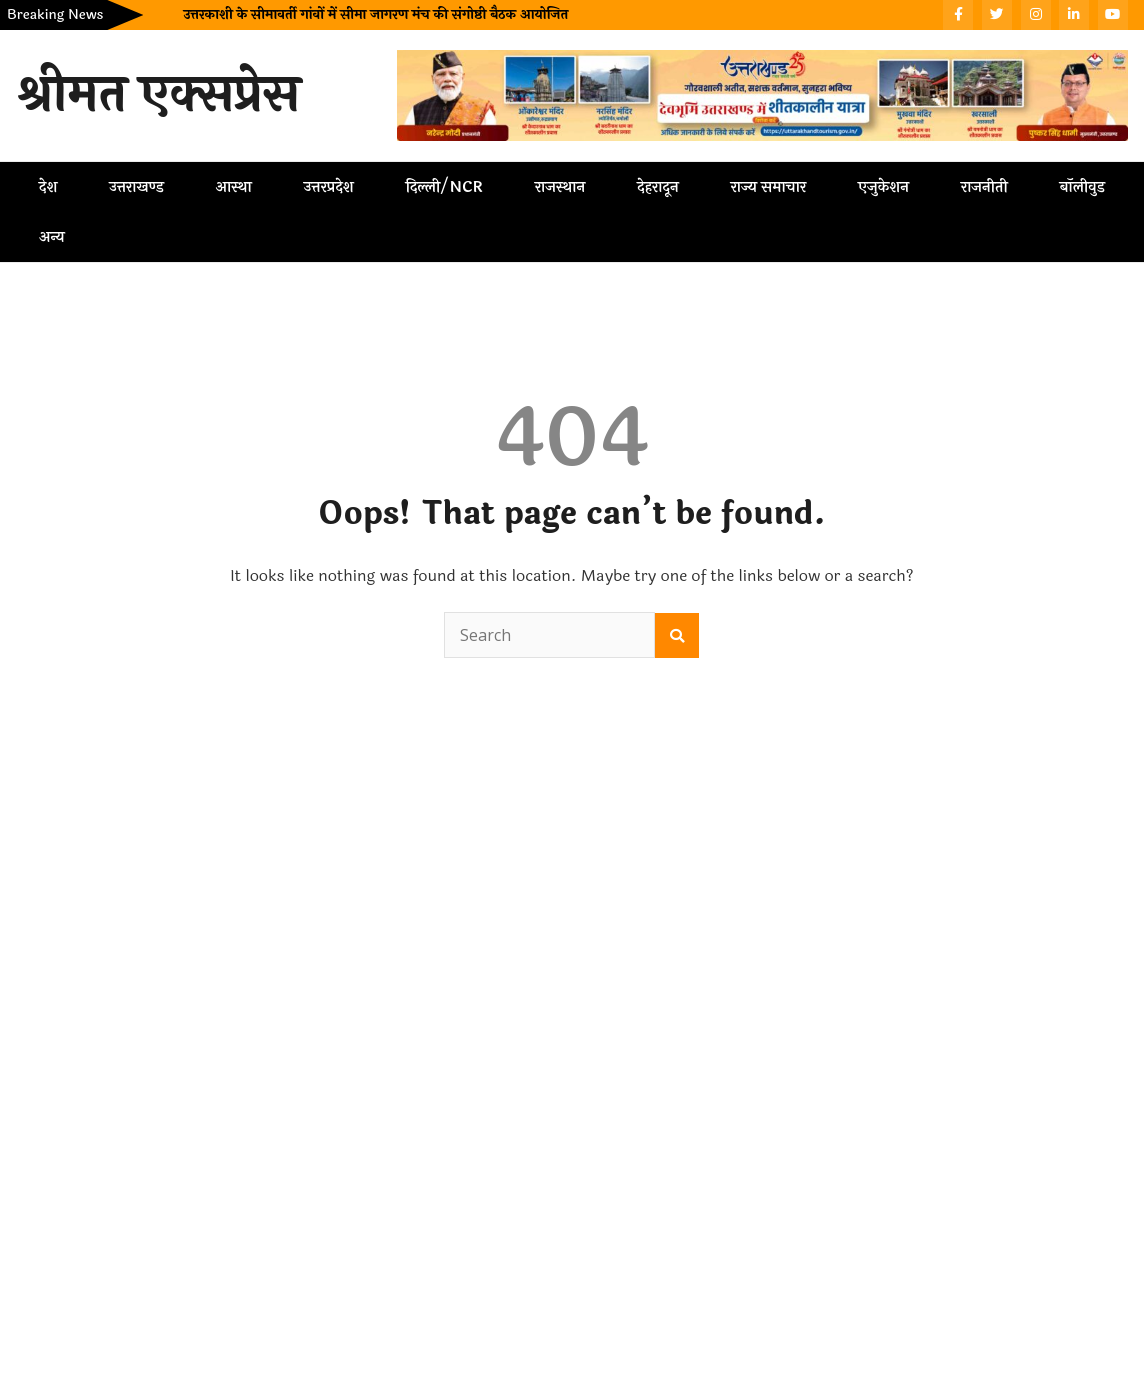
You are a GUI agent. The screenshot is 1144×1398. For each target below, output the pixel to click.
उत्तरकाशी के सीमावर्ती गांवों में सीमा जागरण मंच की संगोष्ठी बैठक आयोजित (375, 14)
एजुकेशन (883, 187)
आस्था (234, 187)
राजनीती (984, 187)
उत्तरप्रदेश (329, 187)
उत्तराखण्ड (136, 187)
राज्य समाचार (768, 187)
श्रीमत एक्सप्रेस (158, 95)
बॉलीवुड (1082, 187)
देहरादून (657, 187)
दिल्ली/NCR (444, 187)
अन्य (52, 237)
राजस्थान (560, 187)
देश (48, 187)
